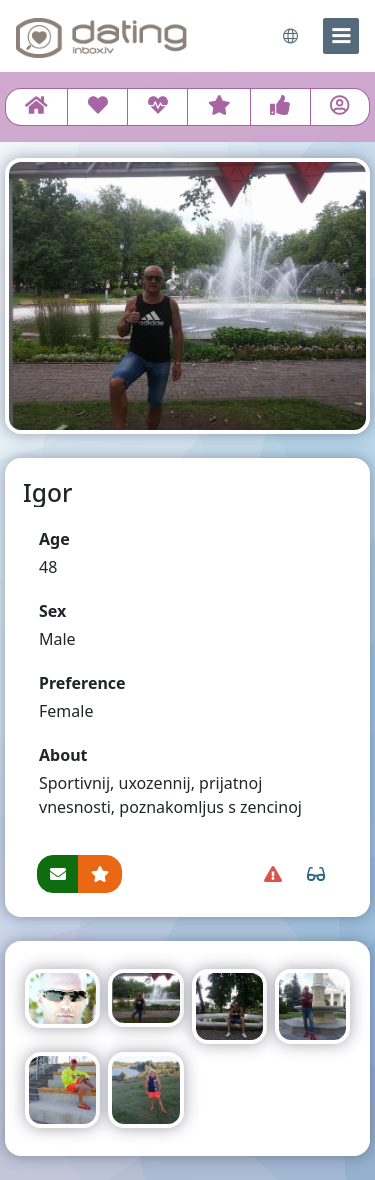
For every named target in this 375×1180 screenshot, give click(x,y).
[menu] (341, 36)
